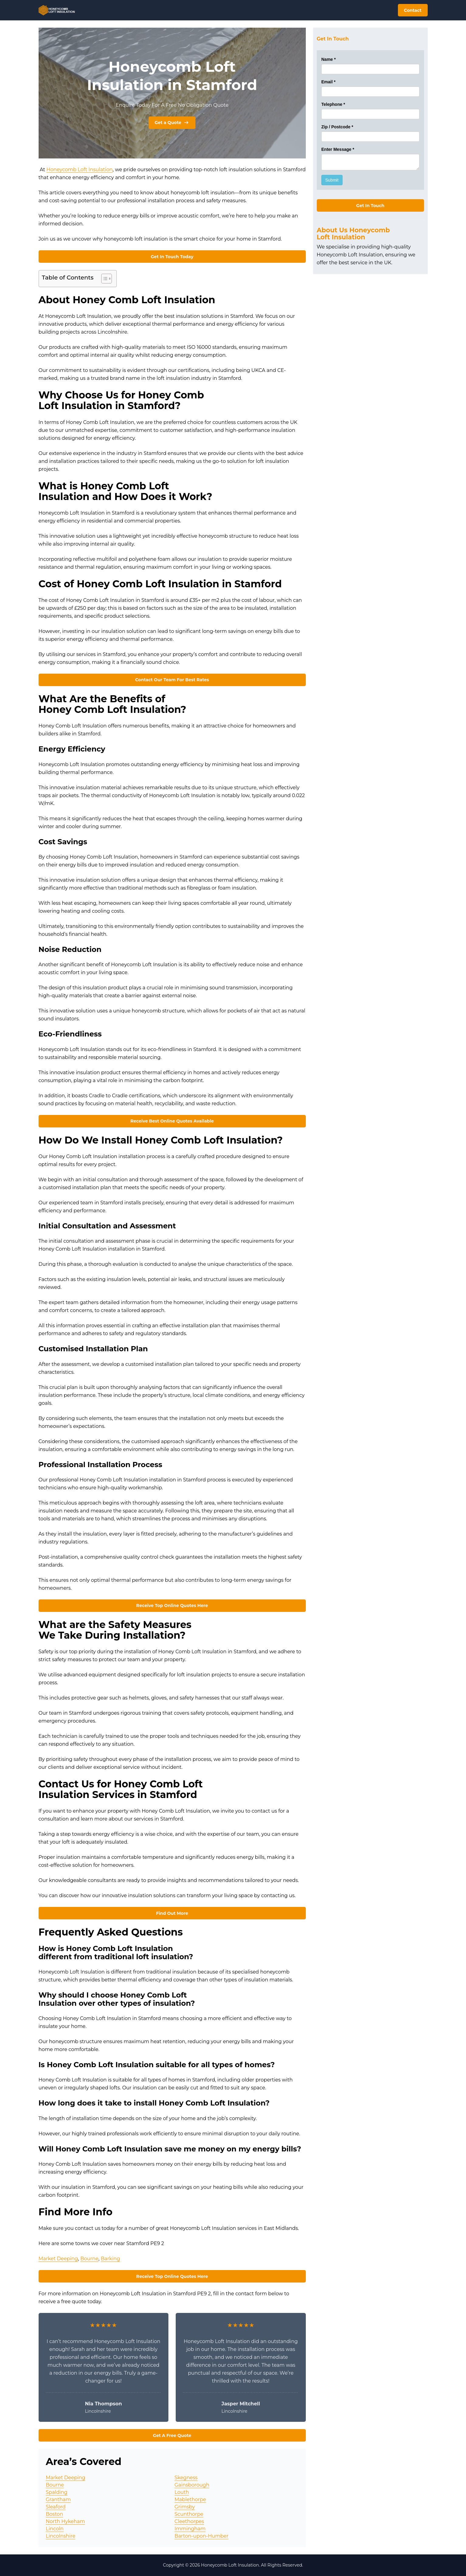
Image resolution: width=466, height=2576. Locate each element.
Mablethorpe (190, 2499)
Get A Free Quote (172, 2435)
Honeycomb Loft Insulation (80, 169)
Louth (181, 2492)
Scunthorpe (188, 2514)
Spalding (56, 2492)
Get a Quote (172, 123)
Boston (54, 2514)
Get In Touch (370, 205)
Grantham (58, 2499)
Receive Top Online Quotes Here (172, 1605)
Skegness (186, 2478)
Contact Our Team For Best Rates (172, 679)
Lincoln (55, 2529)
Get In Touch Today (172, 256)
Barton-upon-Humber (201, 2536)
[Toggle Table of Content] (103, 278)
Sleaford (56, 2507)
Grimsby (184, 2507)
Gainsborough (191, 2485)
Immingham (189, 2529)
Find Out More (172, 1913)
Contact (413, 10)
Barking (110, 2259)
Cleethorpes (189, 2521)
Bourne (89, 2259)
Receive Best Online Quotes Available (172, 1121)
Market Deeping (58, 2259)
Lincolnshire (60, 2536)
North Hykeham (65, 2521)
